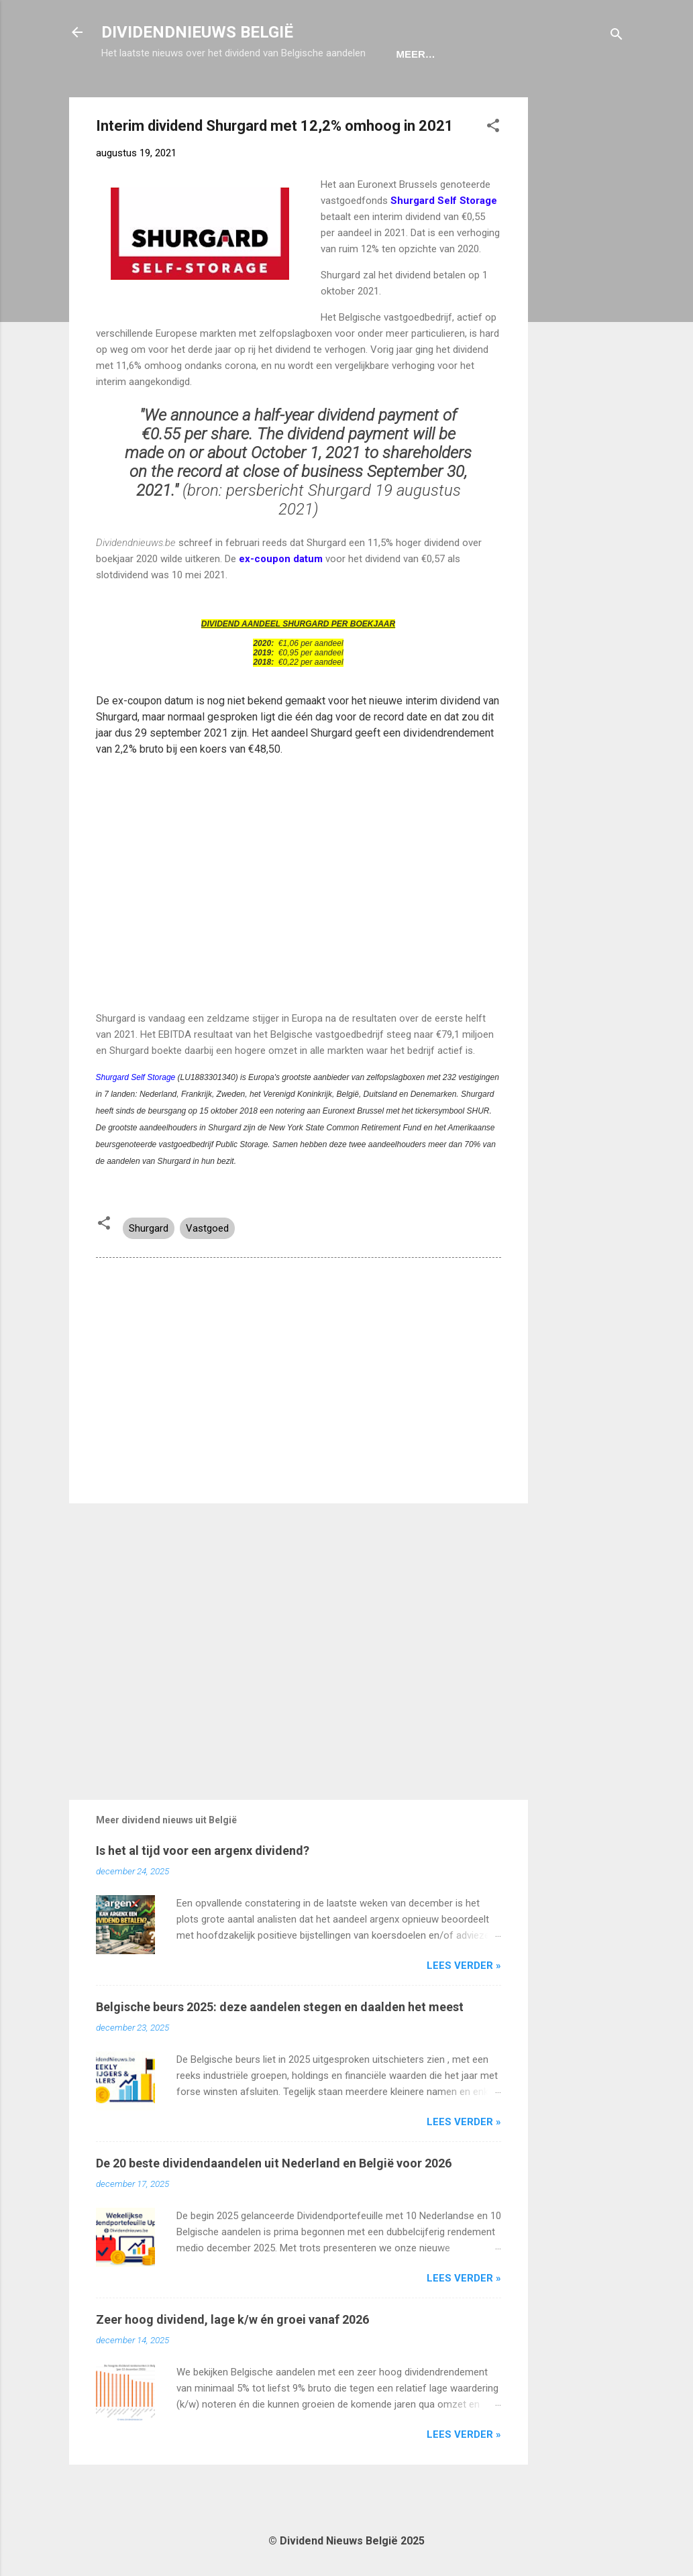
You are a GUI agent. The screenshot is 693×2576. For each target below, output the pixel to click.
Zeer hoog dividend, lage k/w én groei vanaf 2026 (232, 2361)
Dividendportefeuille (313, 95)
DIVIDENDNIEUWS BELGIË (197, 32)
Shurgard (148, 1270)
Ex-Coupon (196, 95)
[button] (493, 169)
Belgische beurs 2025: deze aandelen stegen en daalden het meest (280, 2048)
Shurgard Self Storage (137, 1119)
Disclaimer (431, 95)
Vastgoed (207, 1270)
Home (127, 95)
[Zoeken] (616, 36)
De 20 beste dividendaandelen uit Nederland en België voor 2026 (273, 2205)
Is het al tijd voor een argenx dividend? (202, 1892)
